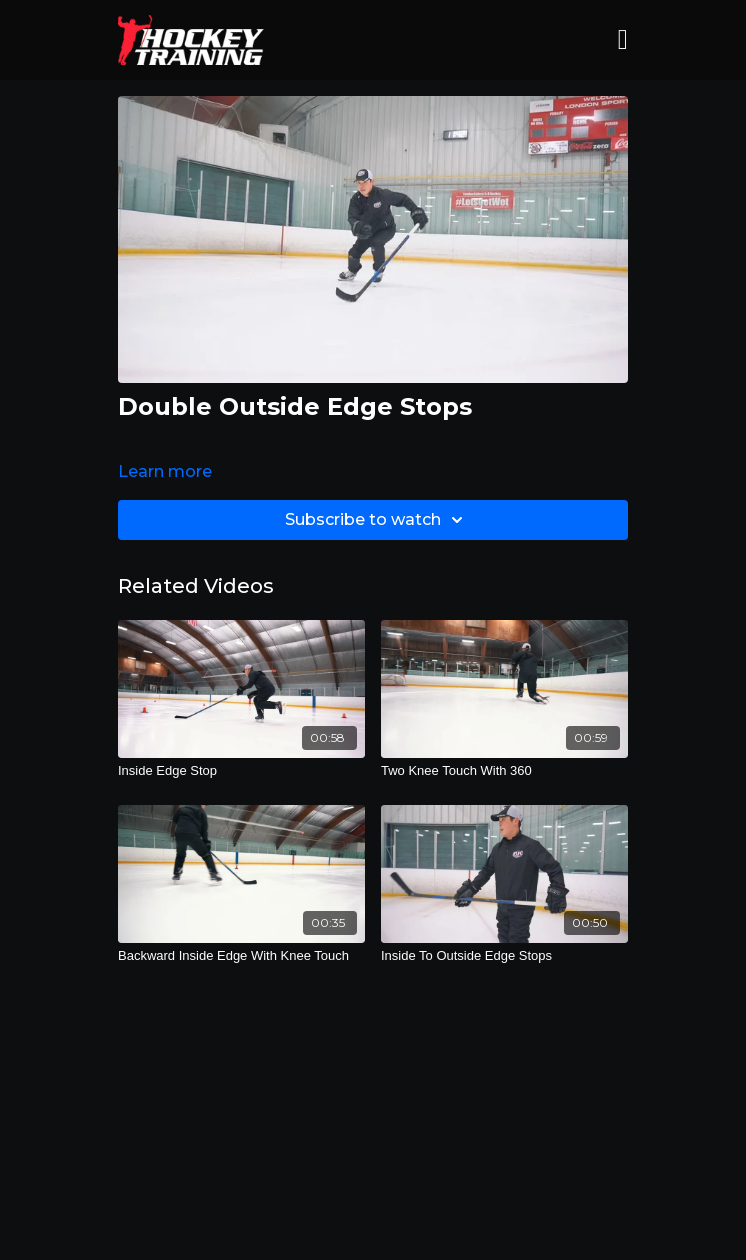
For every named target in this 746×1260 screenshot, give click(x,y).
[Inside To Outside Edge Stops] (504, 956)
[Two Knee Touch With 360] (504, 771)
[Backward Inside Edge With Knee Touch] (241, 956)
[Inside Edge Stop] (241, 771)
